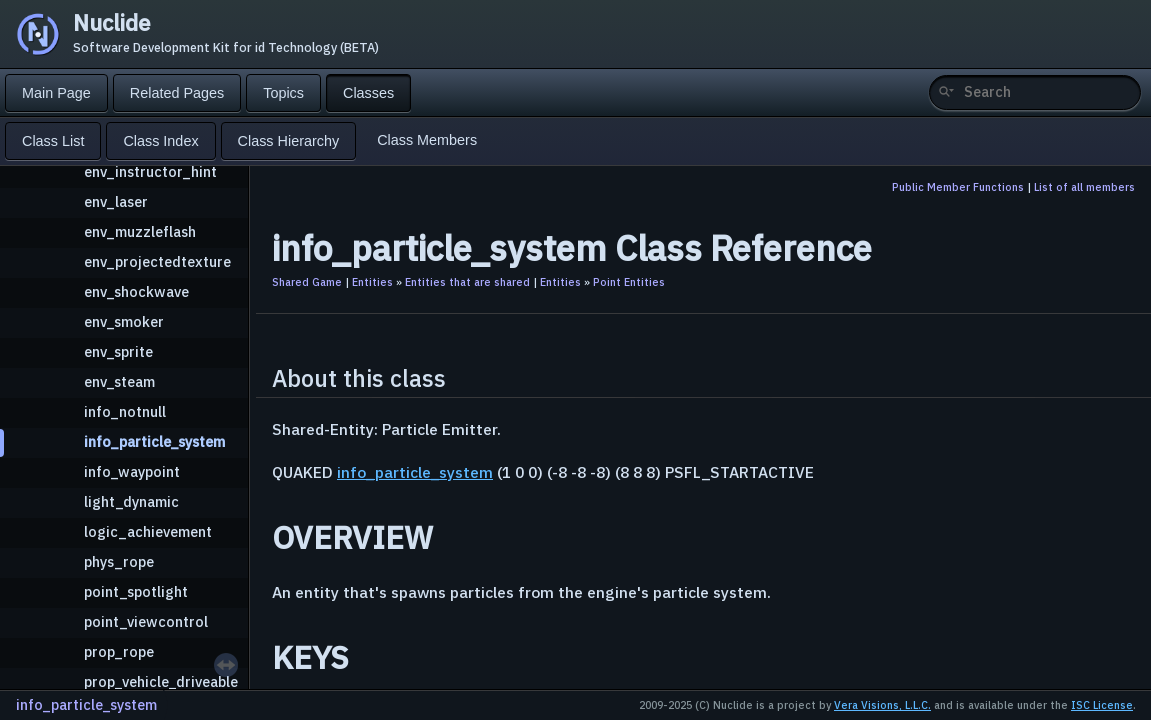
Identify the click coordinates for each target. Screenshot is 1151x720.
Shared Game (307, 282)
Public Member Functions (958, 187)
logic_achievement (148, 531)
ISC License (1102, 705)
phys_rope (119, 561)
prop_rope (119, 651)
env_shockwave (136, 291)
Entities (372, 282)
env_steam (119, 381)
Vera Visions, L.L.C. (882, 705)
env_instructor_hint (150, 171)
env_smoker (124, 321)
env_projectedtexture (157, 261)
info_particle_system (154, 441)
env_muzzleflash (140, 231)
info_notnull (125, 411)
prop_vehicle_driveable (161, 681)
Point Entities (629, 282)
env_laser (116, 201)
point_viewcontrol (146, 621)
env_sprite (118, 351)
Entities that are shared (467, 282)
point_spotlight (136, 591)
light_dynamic (131, 501)
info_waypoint (132, 471)
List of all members (1084, 187)
